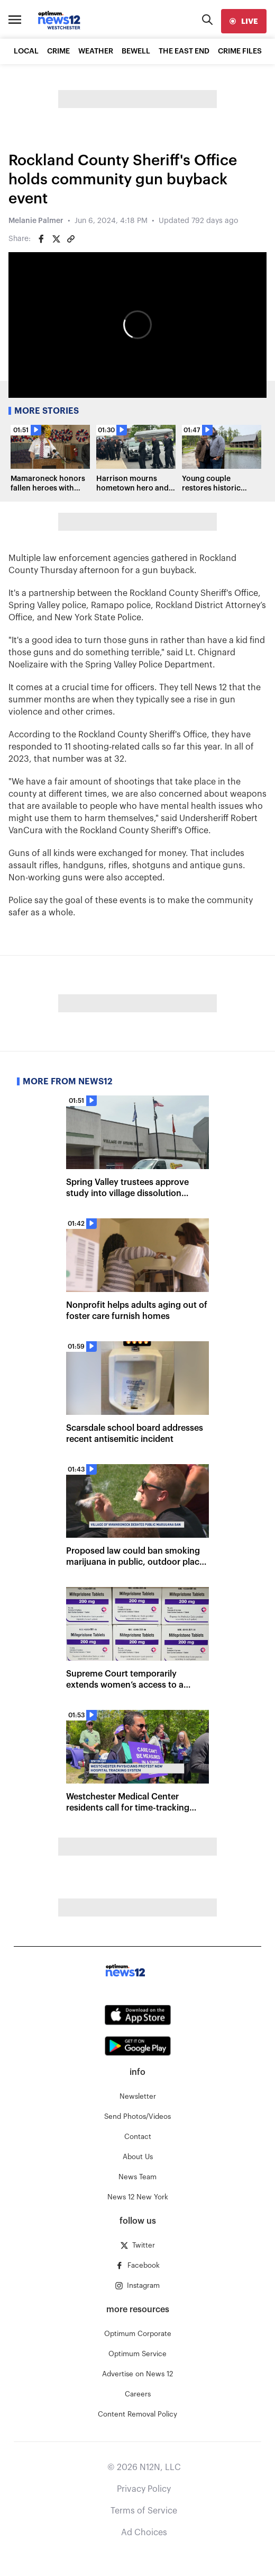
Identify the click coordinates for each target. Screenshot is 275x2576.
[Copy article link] (71, 239)
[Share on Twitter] (56, 239)
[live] (244, 21)
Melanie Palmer (35, 221)
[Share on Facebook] (41, 239)
